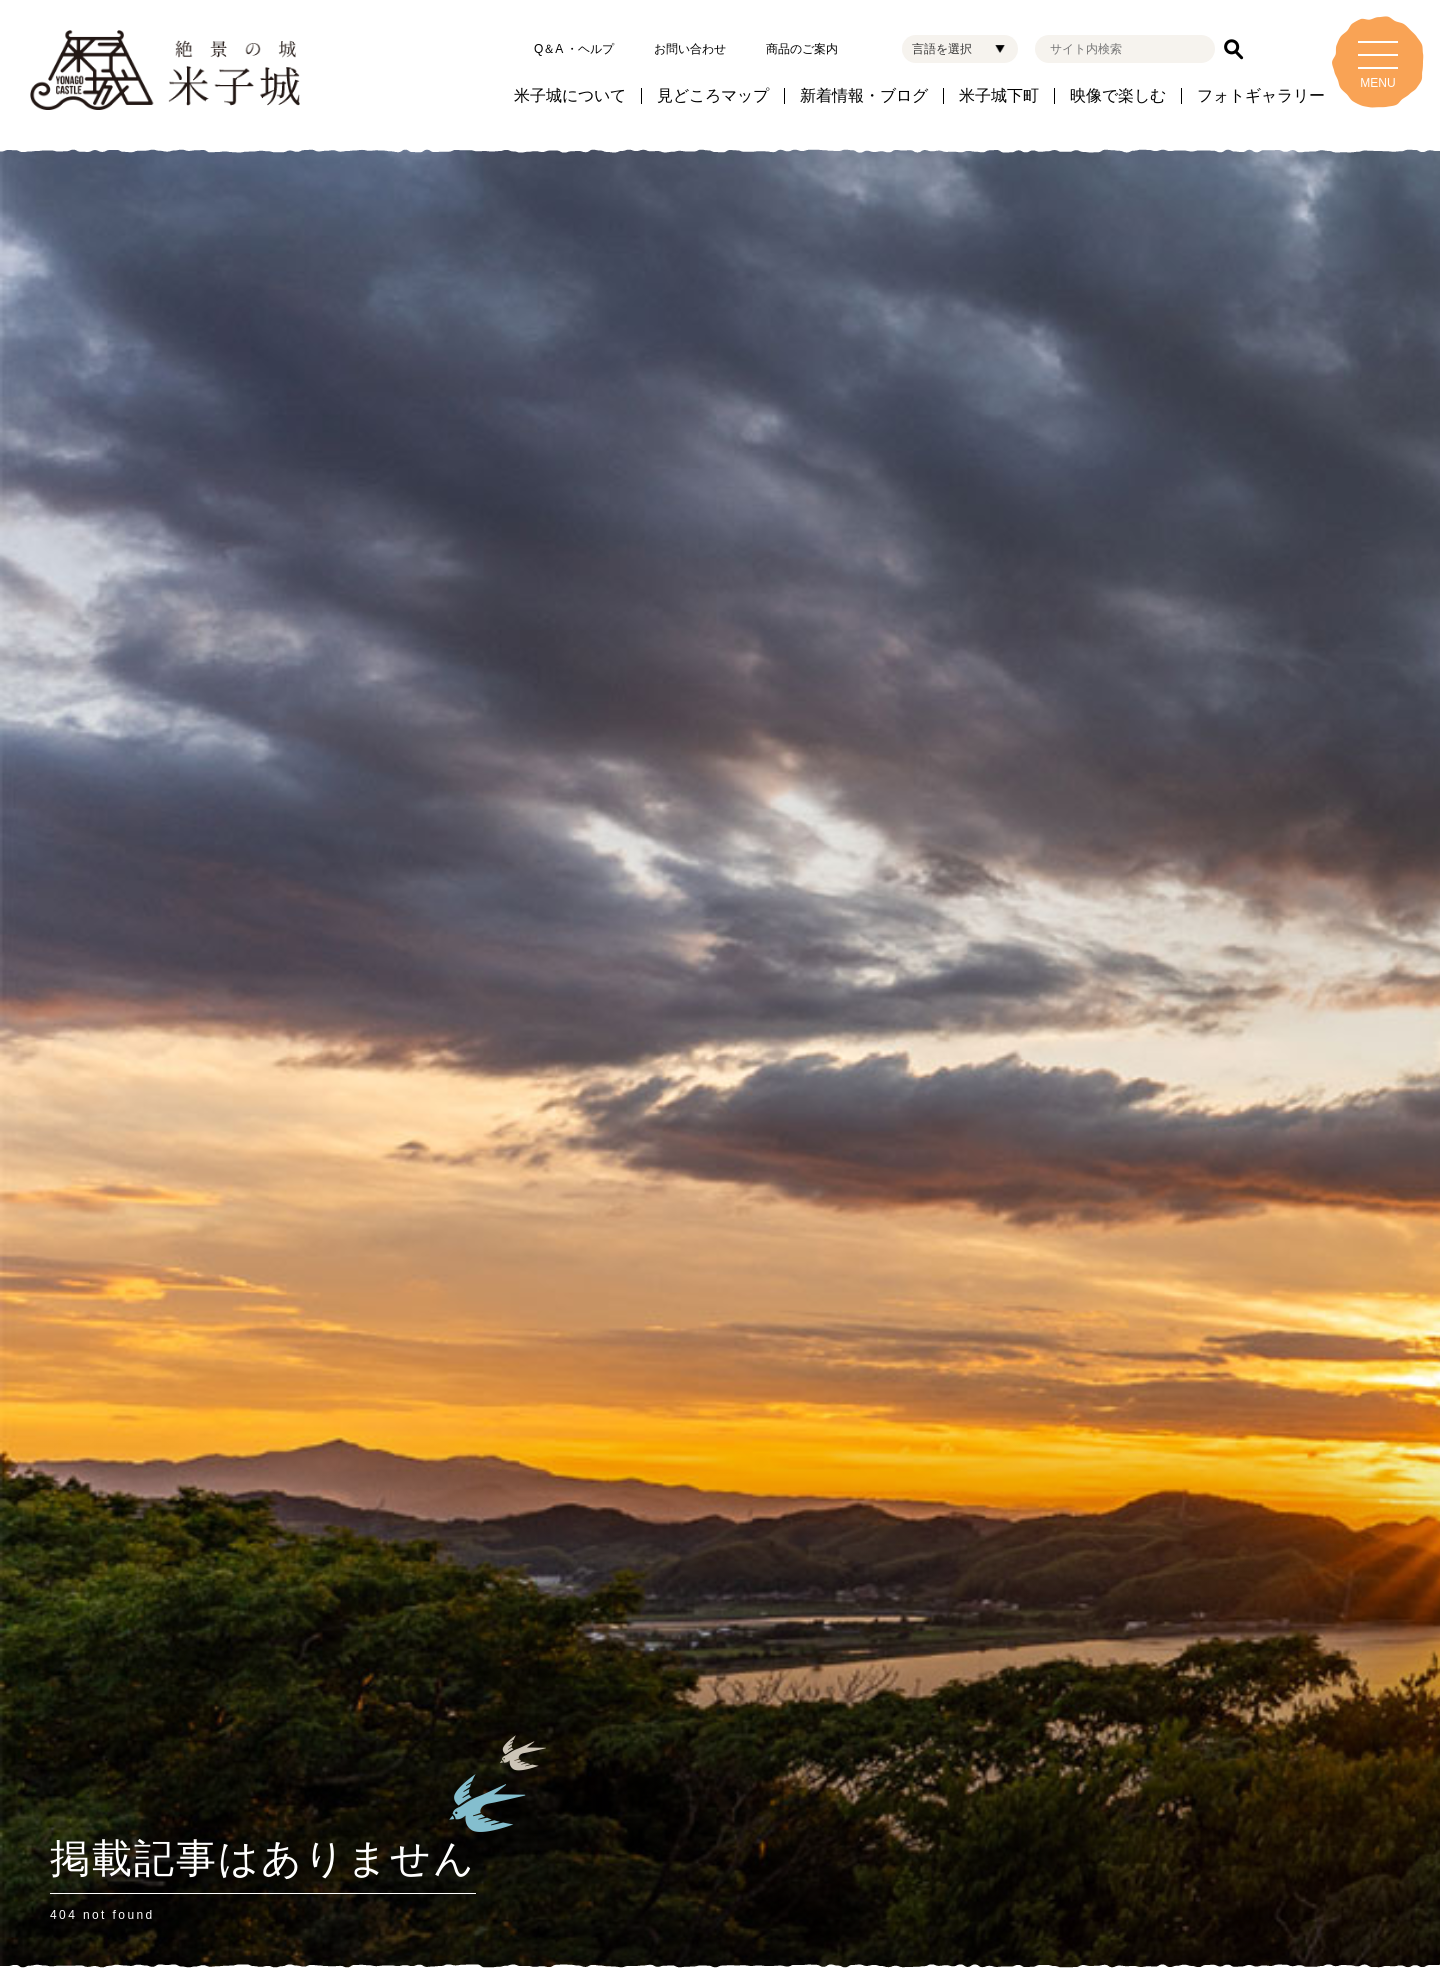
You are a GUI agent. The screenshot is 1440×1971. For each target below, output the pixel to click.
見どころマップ (713, 96)
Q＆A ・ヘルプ (574, 49)
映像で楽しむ (1118, 96)
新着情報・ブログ (864, 96)
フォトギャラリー (1261, 96)
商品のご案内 (802, 49)
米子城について (570, 96)
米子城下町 (999, 96)
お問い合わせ (690, 49)
